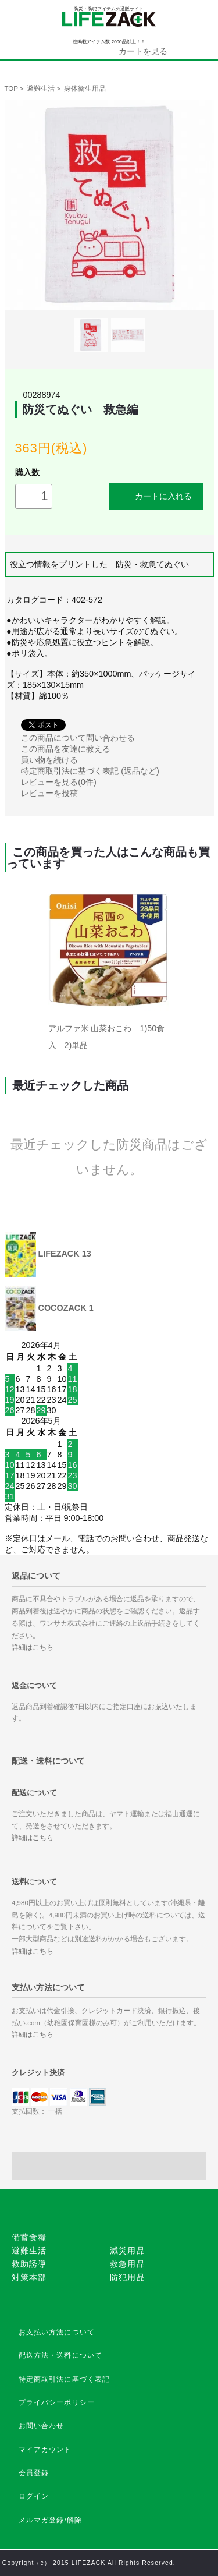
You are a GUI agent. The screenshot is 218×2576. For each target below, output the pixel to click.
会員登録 (34, 2472)
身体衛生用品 (85, 88)
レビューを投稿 (49, 793)
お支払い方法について (57, 2332)
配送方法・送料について (61, 2355)
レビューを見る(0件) (59, 782)
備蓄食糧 (29, 2237)
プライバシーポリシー (57, 2402)
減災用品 (127, 2250)
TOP (11, 88)
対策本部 (29, 2277)
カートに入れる (156, 496)
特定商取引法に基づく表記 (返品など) (90, 771)
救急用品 (127, 2264)
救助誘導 (29, 2264)
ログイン (34, 2496)
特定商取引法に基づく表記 (64, 2379)
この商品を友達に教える (65, 748)
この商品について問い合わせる (78, 737)
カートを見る (143, 51)
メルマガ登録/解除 (51, 2520)
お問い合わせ (42, 2425)
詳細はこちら (32, 1647)
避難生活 (41, 88)
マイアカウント (45, 2449)
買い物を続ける (49, 760)
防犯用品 (127, 2277)
